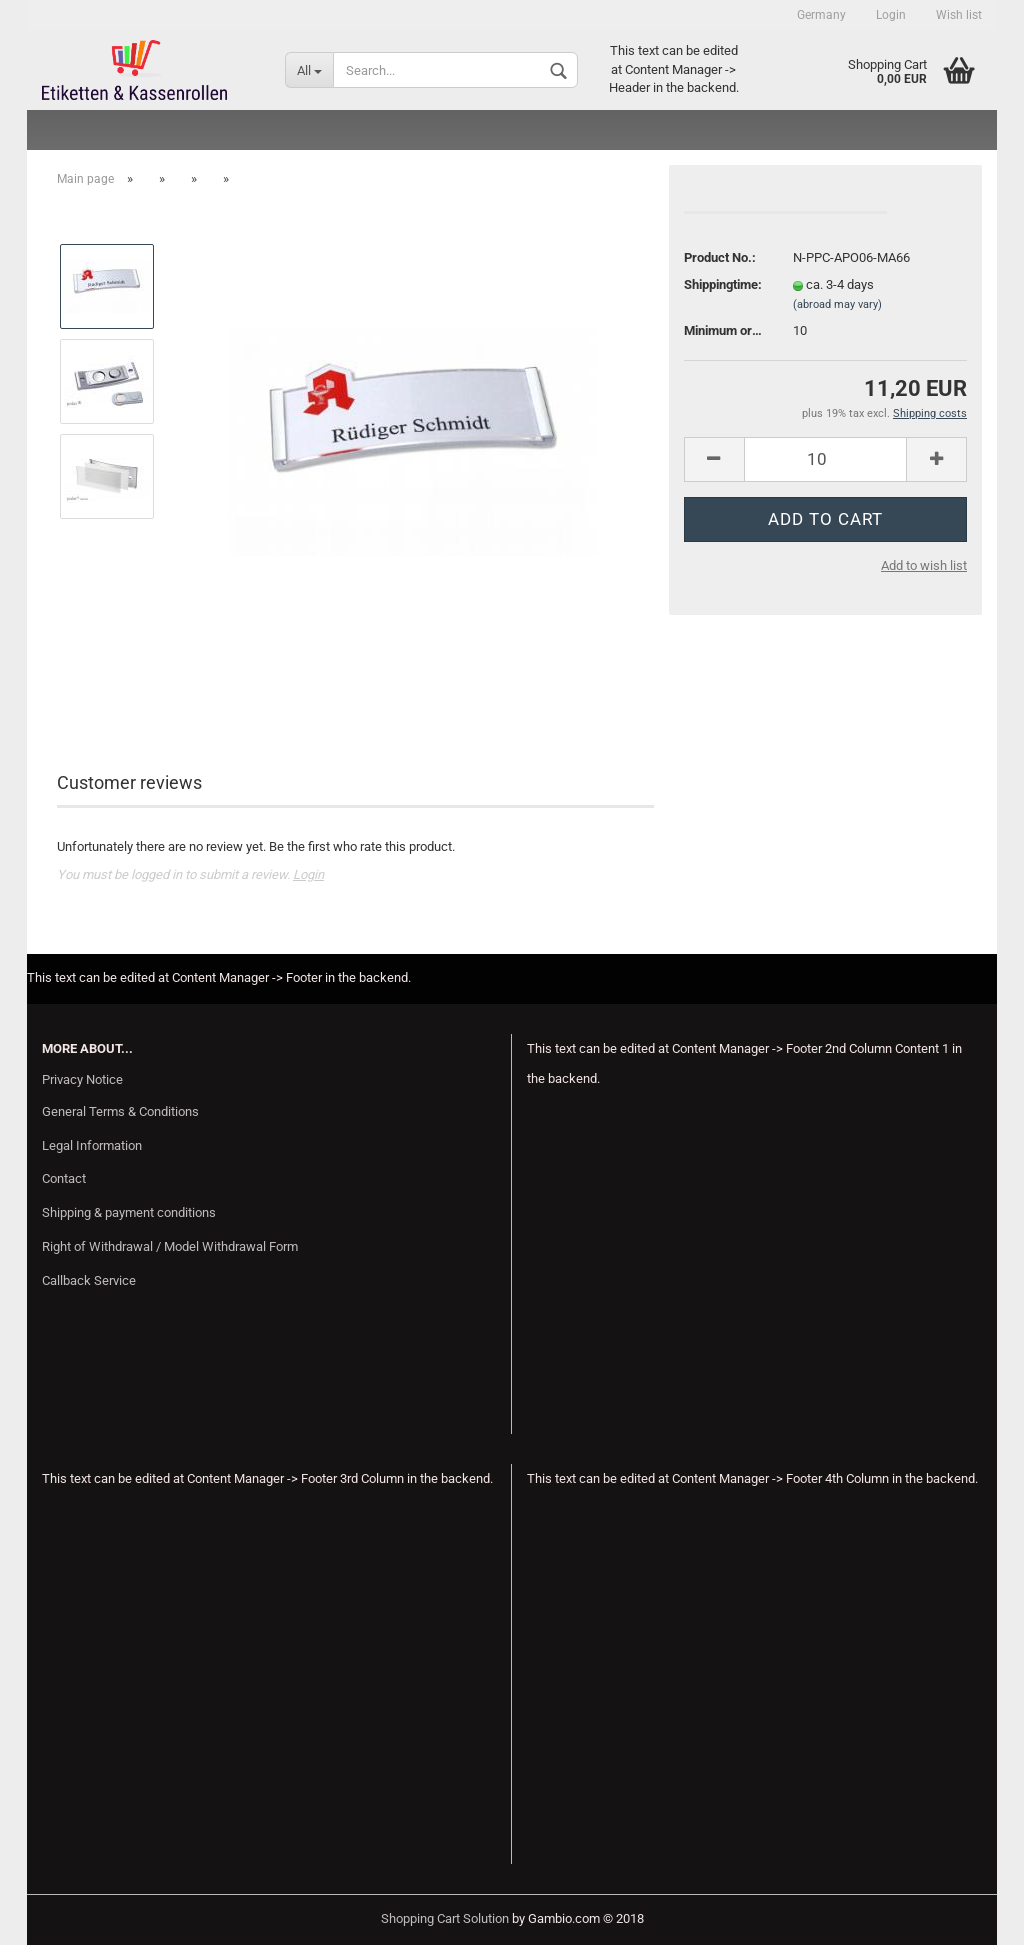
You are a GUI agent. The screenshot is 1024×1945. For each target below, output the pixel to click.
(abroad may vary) (837, 304)
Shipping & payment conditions (129, 1212)
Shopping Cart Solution (445, 1918)
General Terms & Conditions (120, 1111)
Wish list (959, 15)
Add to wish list (924, 565)
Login (891, 15)
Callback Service (89, 1280)
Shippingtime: (723, 284)
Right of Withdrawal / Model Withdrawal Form (170, 1246)
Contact (64, 1178)
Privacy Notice (82, 1079)
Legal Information (92, 1145)
